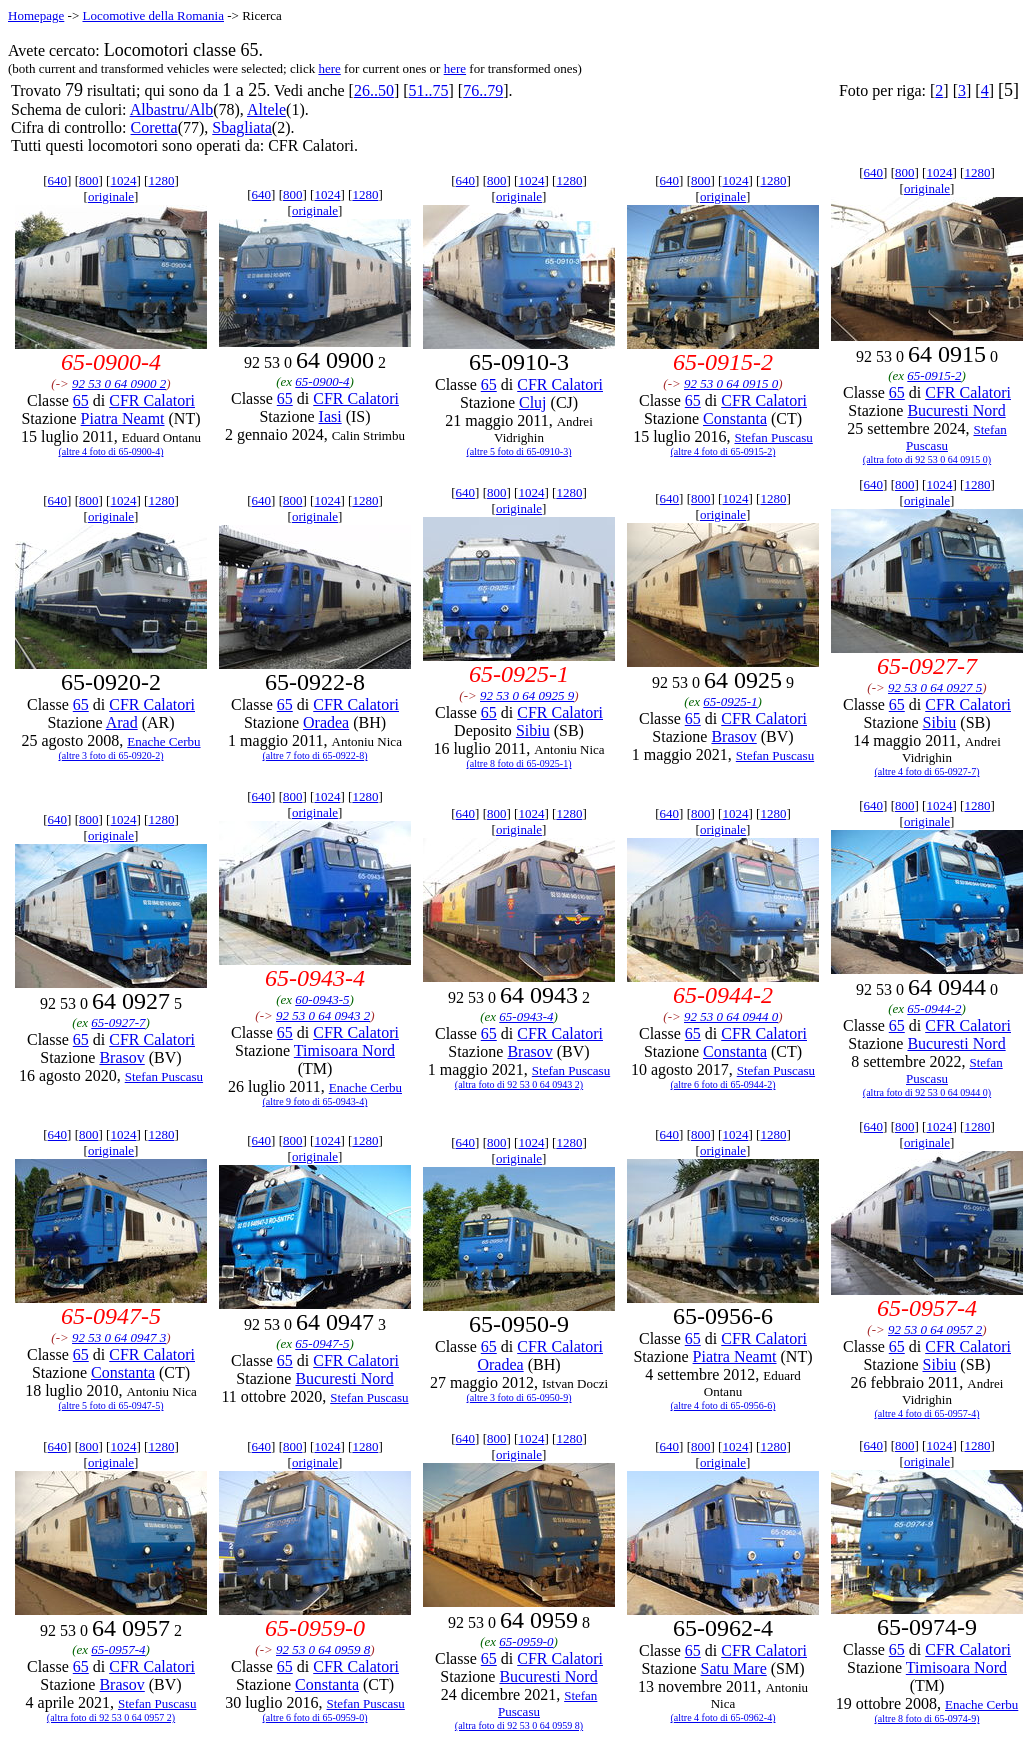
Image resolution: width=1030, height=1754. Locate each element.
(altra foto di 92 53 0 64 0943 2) (519, 1084)
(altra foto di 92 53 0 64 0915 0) (927, 459)
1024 (123, 180)
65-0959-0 (526, 1641)
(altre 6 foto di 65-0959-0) (315, 1717)
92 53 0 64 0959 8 (323, 1649)
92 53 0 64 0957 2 (935, 1329)
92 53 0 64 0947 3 (119, 1337)
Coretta (154, 127)
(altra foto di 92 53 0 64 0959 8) (519, 1725)
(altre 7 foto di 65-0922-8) (315, 755)
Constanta (735, 418)
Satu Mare (734, 1668)
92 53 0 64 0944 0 (731, 1016)
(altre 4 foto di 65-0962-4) (723, 1717)
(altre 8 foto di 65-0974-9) (927, 1718)
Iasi (330, 416)
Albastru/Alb (172, 109)
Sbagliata (242, 127)
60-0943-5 (322, 999)
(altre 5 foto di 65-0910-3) (519, 451)
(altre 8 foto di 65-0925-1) (519, 763)
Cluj (533, 402)
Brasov (733, 736)
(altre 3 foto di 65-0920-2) (111, 755)
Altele (266, 109)
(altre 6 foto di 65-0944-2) (723, 1084)
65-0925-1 (730, 701)
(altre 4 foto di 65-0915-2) (723, 451)
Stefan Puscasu (773, 437)
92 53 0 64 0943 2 (323, 1015)
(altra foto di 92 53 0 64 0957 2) (111, 1717)
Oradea (326, 722)
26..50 (374, 90)
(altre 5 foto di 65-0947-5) (111, 1405)
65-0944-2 (934, 1008)
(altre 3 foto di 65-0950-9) (519, 1397)
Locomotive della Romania (153, 15)
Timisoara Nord (344, 1050)
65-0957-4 (118, 1649)
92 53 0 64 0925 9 (527, 695)
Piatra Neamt (123, 418)
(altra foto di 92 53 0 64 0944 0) (927, 1092)
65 (81, 400)
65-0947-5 (322, 1343)
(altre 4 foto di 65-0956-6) (723, 1405)
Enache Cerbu (163, 741)
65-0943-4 (526, 1016)
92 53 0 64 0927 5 (935, 687)
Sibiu (533, 730)
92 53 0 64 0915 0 (731, 383)
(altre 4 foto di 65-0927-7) (927, 771)
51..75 (429, 90)
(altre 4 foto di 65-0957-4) (927, 1413)
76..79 (483, 90)
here (329, 68)
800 (89, 180)
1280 (161, 180)
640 (58, 180)
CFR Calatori (152, 400)
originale (111, 196)
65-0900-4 (322, 381)
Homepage (36, 15)
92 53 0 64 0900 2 (119, 383)
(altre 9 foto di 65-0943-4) (315, 1101)
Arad (122, 722)
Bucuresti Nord (956, 410)
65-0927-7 (118, 1022)
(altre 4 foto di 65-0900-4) (111, 451)
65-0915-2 (934, 375)
